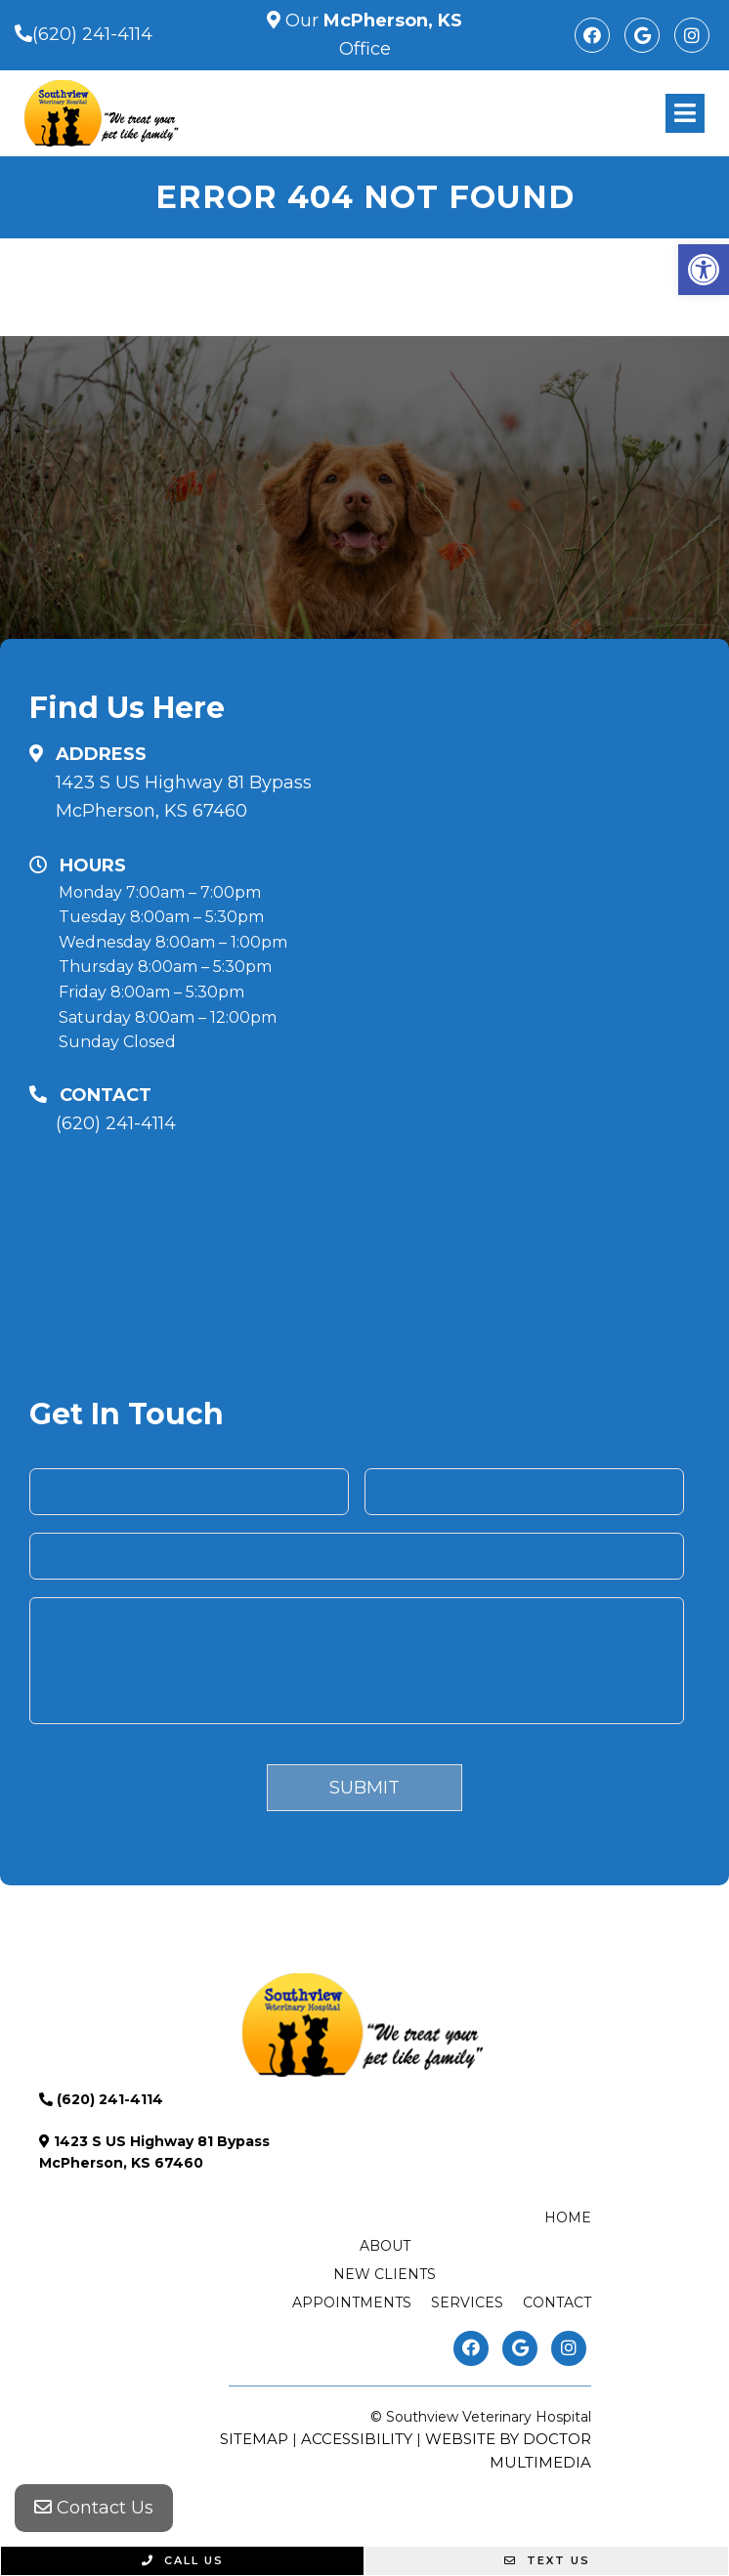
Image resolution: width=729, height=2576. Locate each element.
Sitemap (254, 2438)
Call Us (183, 2560)
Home (567, 2217)
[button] (703, 269)
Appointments (351, 2302)
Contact (557, 2302)
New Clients (384, 2274)
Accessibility (356, 2438)
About (385, 2246)
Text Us (547, 2560)
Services (467, 2302)
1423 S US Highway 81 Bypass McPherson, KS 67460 (184, 797)
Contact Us (93, 2507)
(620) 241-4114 (92, 34)
